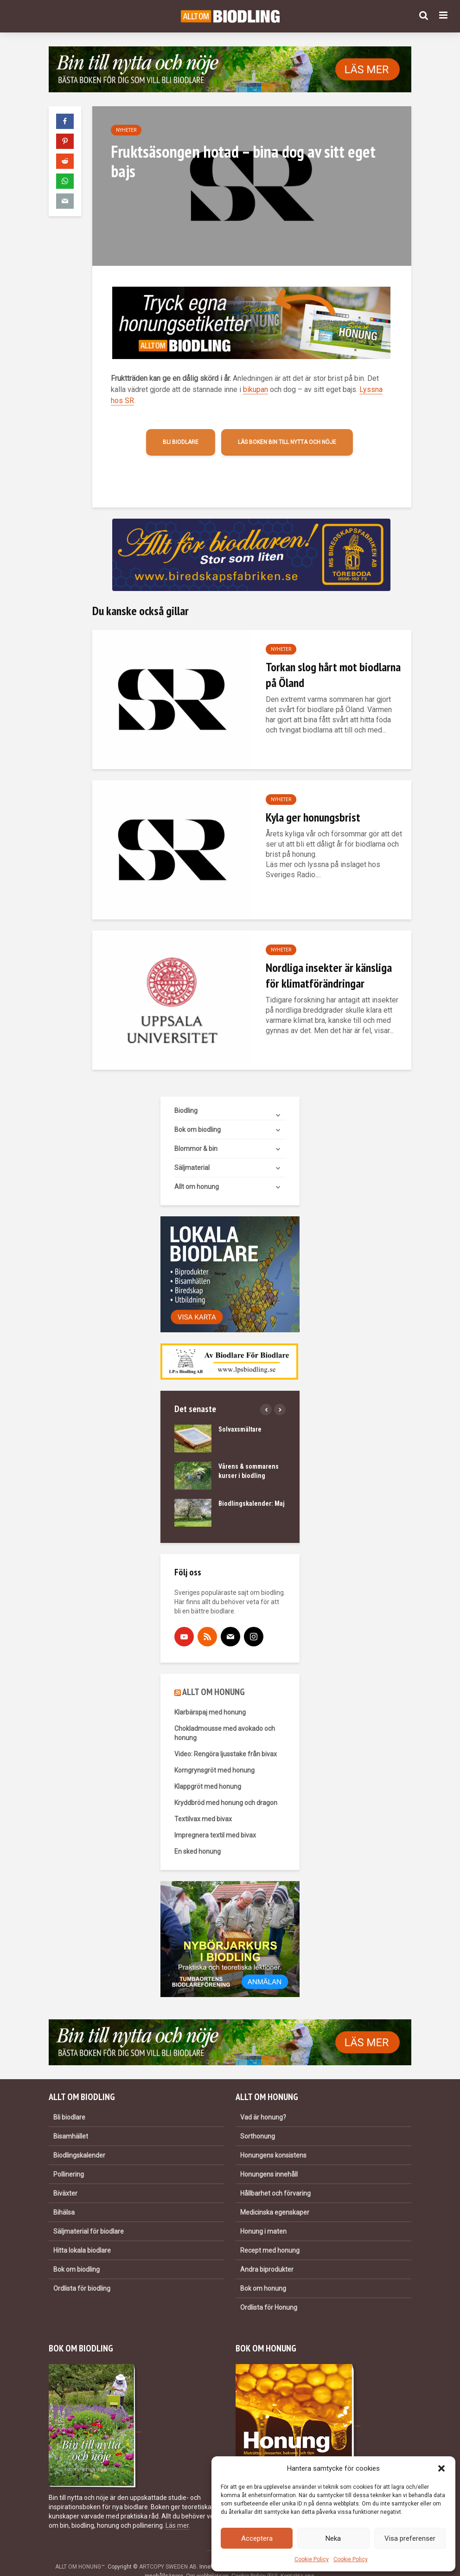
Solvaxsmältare (240, 1413)
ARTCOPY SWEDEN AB (168, 2551)
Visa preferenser (409, 2538)
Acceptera (257, 2538)
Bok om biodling (197, 1114)
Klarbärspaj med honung (210, 1696)
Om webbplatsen (207, 2560)
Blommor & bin (195, 1133)
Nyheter (126, 130)
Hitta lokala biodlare (82, 2234)
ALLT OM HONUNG (213, 1676)
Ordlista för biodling (81, 2272)
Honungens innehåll (269, 2158)
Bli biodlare (180, 442)
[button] (441, 2468)
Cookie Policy (311, 2559)
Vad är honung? (263, 2101)
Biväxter (65, 2177)
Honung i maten (263, 2215)
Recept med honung (270, 2234)
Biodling (186, 1094)
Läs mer (177, 2509)
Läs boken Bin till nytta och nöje (287, 442)
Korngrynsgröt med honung (214, 1754)
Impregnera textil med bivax (215, 1819)
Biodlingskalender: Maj (251, 1487)
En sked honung (197, 1835)
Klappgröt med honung (207, 1770)
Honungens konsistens (273, 2139)
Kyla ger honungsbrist (313, 817)
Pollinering (68, 2158)
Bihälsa (64, 2196)
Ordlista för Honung (268, 2291)
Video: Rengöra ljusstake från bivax (225, 1738)
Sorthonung (257, 2120)
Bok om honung (263, 2272)
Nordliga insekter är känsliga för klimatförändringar (329, 975)
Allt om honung (196, 1171)
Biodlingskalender (79, 2139)
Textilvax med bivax (203, 1803)
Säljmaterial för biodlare (88, 2215)
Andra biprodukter (267, 2253)
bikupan (255, 389)
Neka (333, 2538)
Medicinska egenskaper (274, 2196)
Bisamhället (70, 2120)
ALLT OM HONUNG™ (80, 2551)
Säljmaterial (192, 1152)
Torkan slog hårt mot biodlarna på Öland (333, 674)
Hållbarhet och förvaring (275, 2177)
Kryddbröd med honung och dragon (225, 1787)
